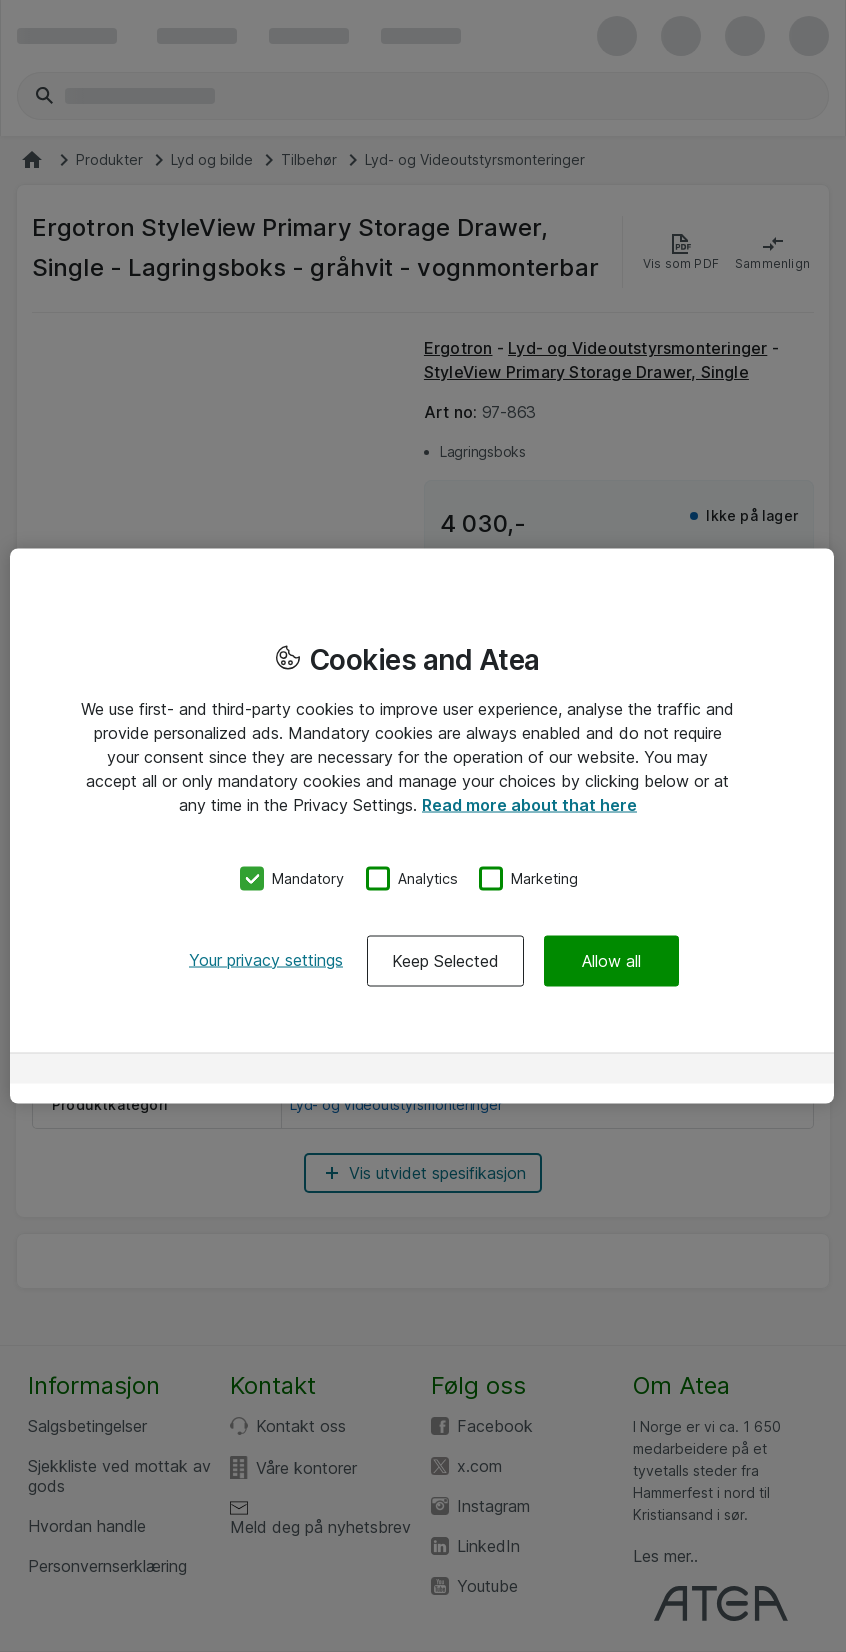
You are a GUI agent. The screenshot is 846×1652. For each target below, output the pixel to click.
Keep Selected (445, 960)
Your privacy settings (266, 959)
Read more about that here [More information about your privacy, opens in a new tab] (529, 805)
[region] (422, 826)
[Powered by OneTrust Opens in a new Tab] (748, 1070)
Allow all (611, 960)
